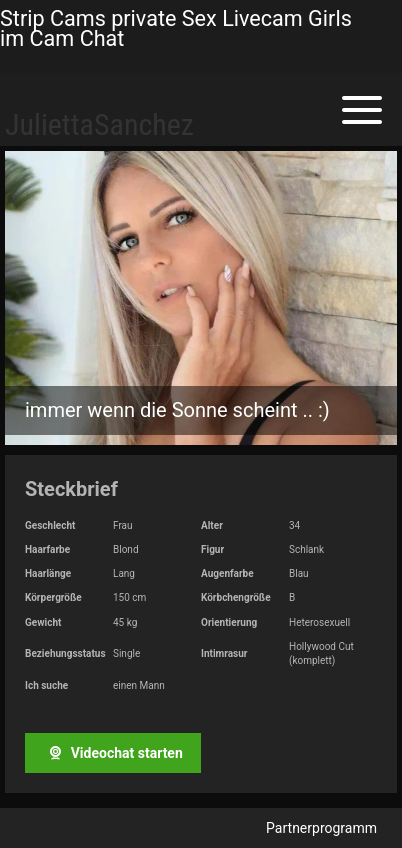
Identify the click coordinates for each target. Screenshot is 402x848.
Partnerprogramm (321, 828)
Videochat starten (113, 753)
